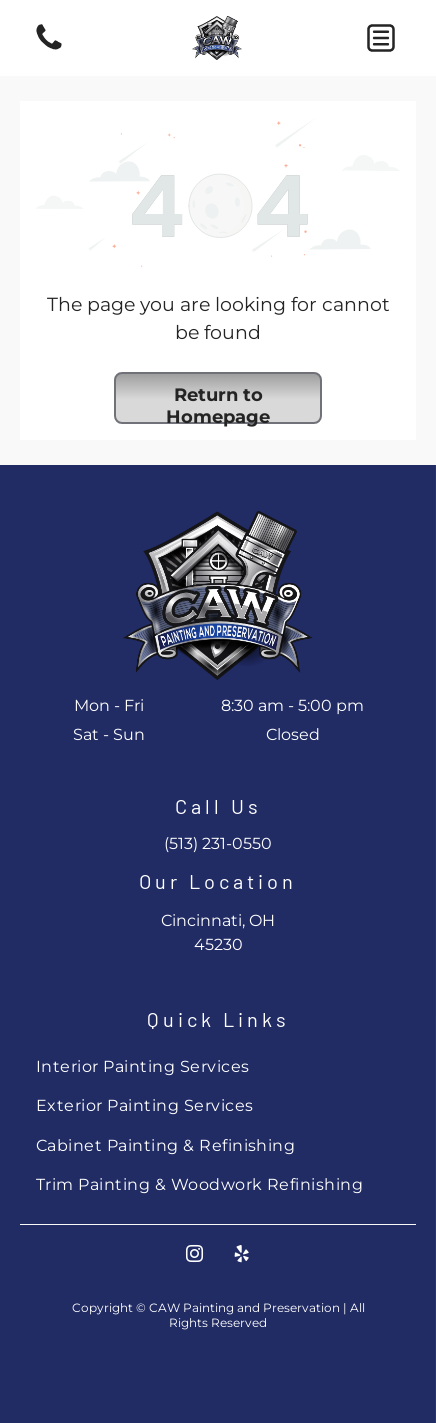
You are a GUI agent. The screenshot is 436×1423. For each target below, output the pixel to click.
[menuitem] (218, 1066)
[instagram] (195, 1256)
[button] (381, 38)
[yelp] (242, 1256)
